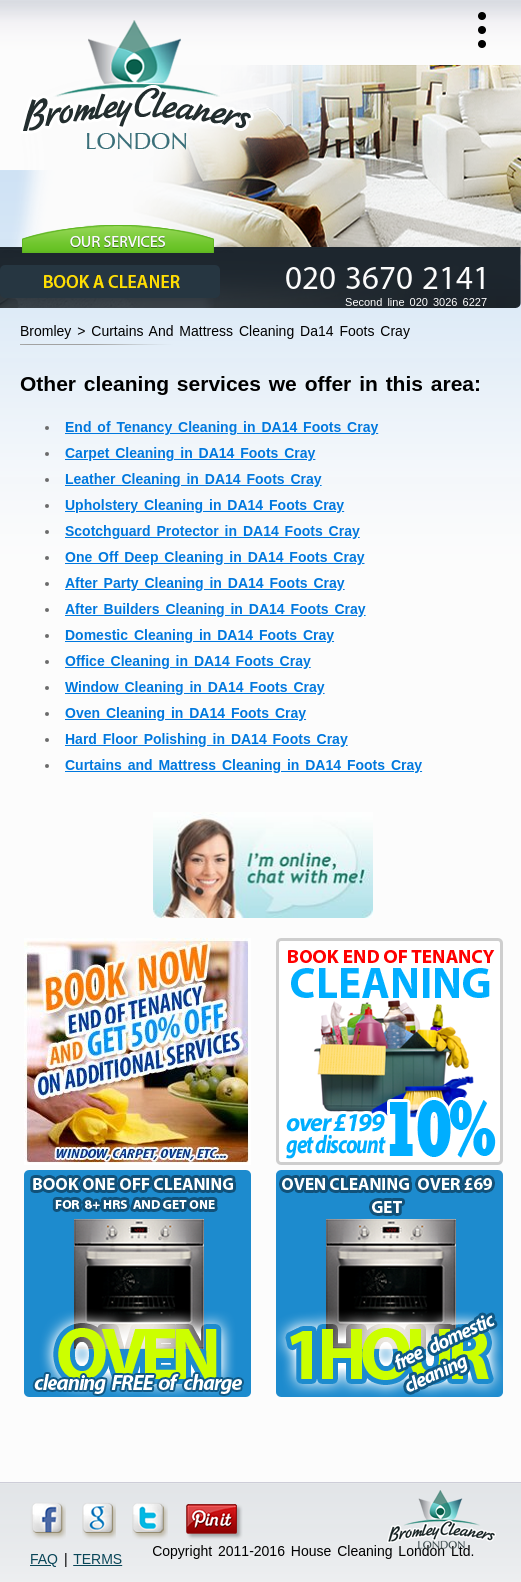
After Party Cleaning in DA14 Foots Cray (205, 583)
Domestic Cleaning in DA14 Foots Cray (199, 635)
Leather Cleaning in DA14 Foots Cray (193, 479)
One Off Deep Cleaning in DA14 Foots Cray (215, 557)
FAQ (44, 1559)
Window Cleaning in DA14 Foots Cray (195, 687)
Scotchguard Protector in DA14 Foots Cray (212, 531)
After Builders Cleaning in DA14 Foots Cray (215, 609)
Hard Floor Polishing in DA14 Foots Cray (206, 739)
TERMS (97, 1559)
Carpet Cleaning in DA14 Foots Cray (190, 453)
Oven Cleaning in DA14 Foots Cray (185, 713)
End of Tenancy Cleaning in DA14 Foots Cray (221, 427)
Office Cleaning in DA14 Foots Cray (188, 661)
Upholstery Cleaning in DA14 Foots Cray (204, 505)
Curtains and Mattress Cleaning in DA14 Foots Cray (243, 765)
